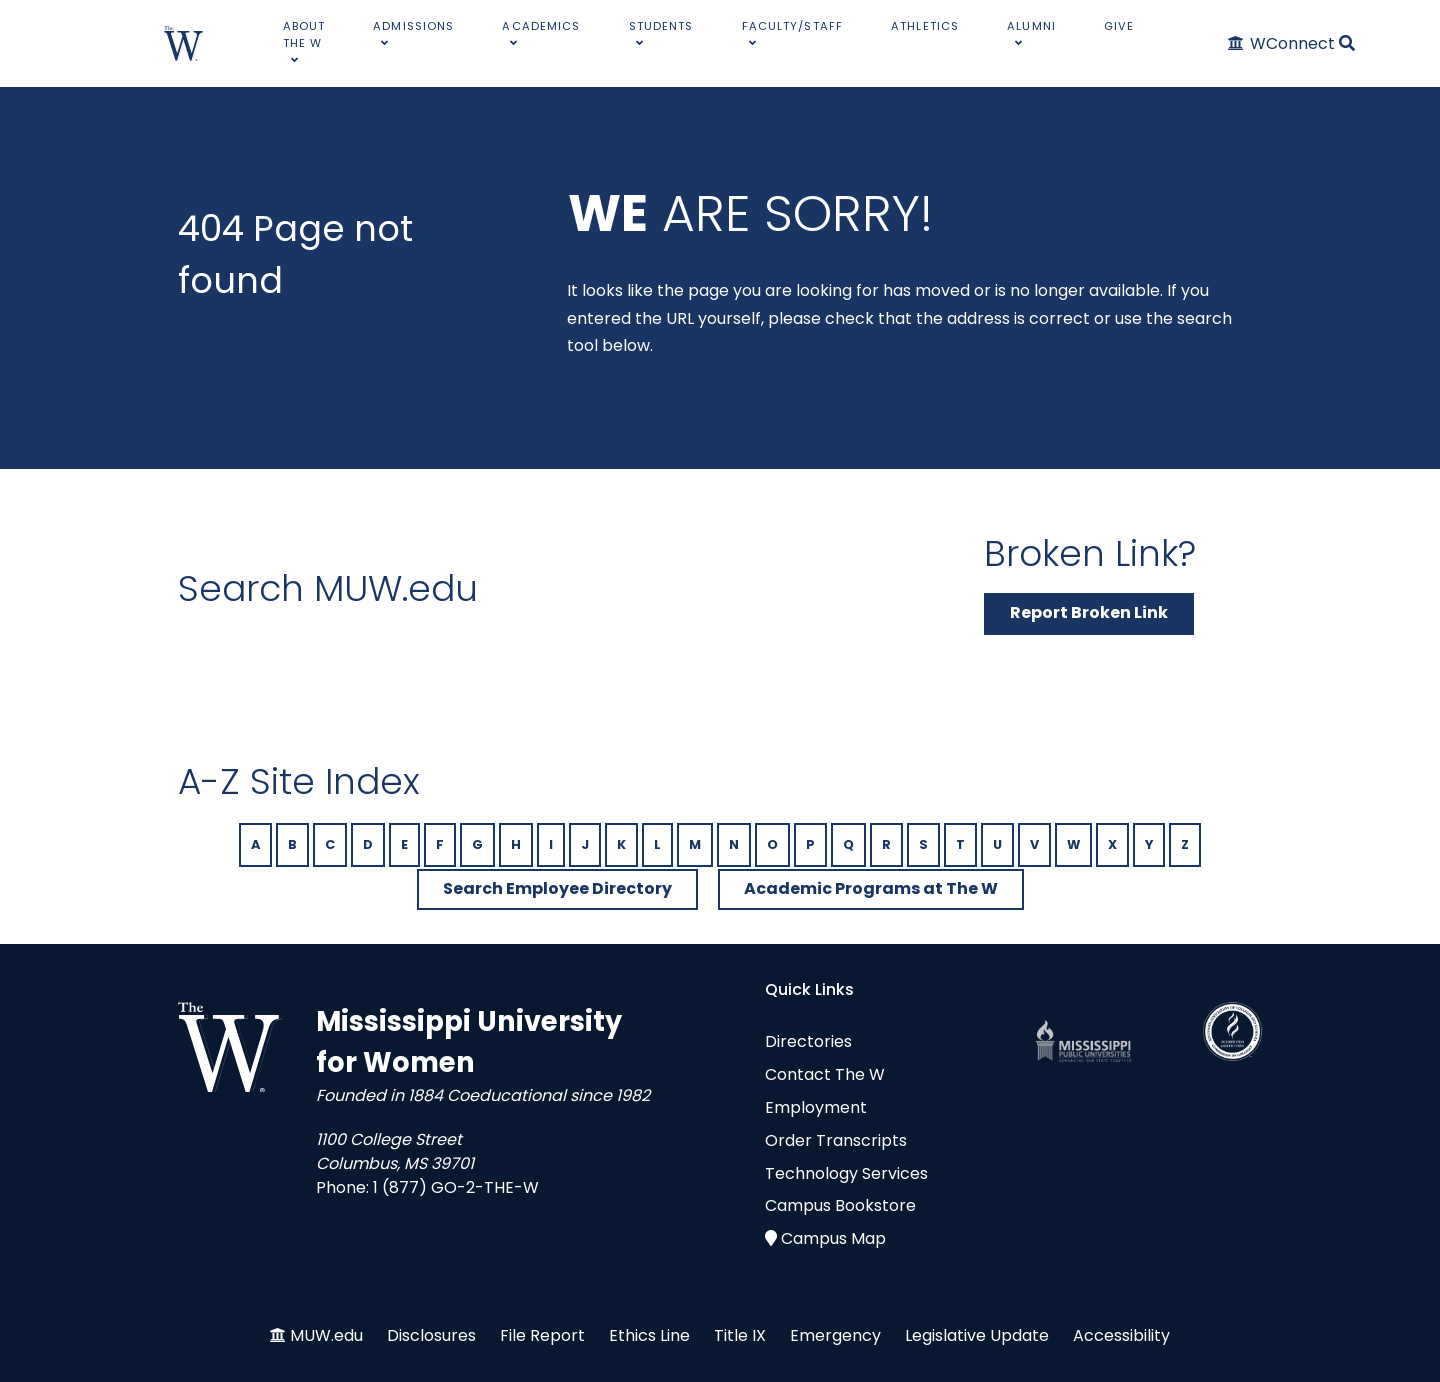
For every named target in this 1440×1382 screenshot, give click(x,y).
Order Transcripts (836, 1140)
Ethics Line (649, 1335)
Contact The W (825, 1074)
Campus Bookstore (840, 1205)
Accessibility (1121, 1335)
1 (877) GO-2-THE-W (456, 1187)
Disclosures (431, 1335)
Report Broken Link (1089, 612)
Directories (808, 1041)
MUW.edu (326, 1335)
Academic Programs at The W (871, 888)
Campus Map (833, 1238)
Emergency (835, 1335)
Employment (816, 1107)
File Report (542, 1335)
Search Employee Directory (557, 888)
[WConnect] (1282, 43)
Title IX (740, 1335)
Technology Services (846, 1173)
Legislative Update (977, 1335)
